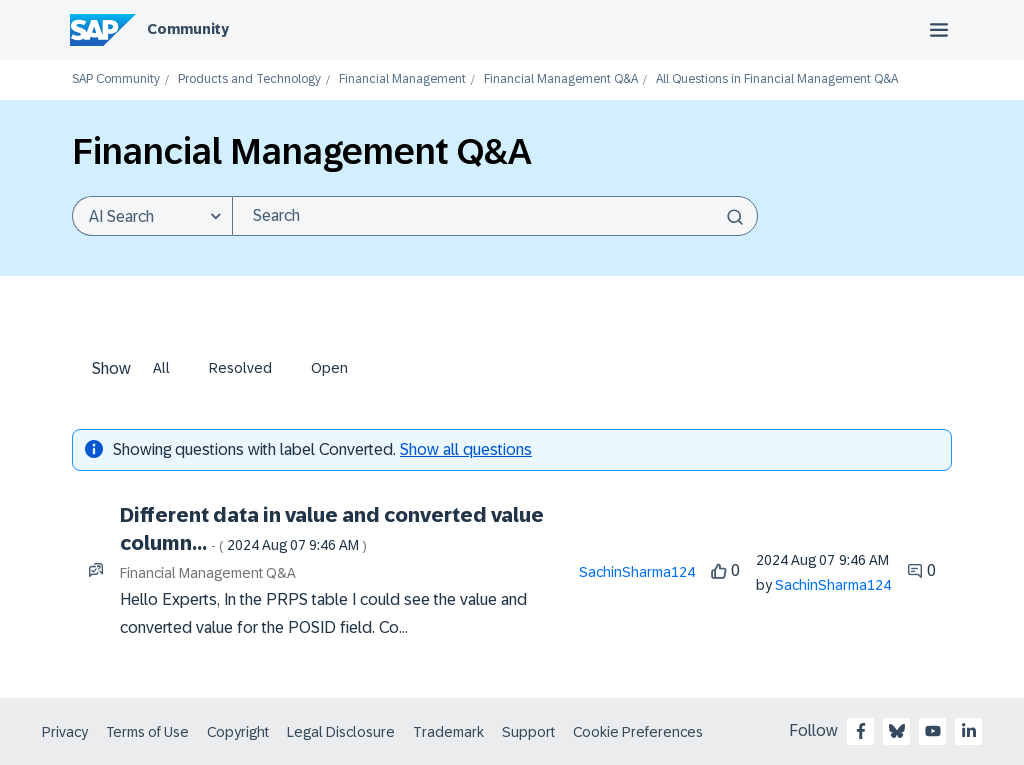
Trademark (448, 732)
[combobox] (495, 216)
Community (188, 29)
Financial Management (402, 79)
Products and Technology (249, 79)
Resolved (240, 368)
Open (329, 368)
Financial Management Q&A (561, 79)
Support (528, 732)
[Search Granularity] (152, 216)
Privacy (65, 732)
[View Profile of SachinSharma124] (637, 572)
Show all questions (466, 449)
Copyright (238, 732)
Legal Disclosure (341, 732)
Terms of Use (147, 732)
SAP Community (116, 79)
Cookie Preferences (638, 732)
